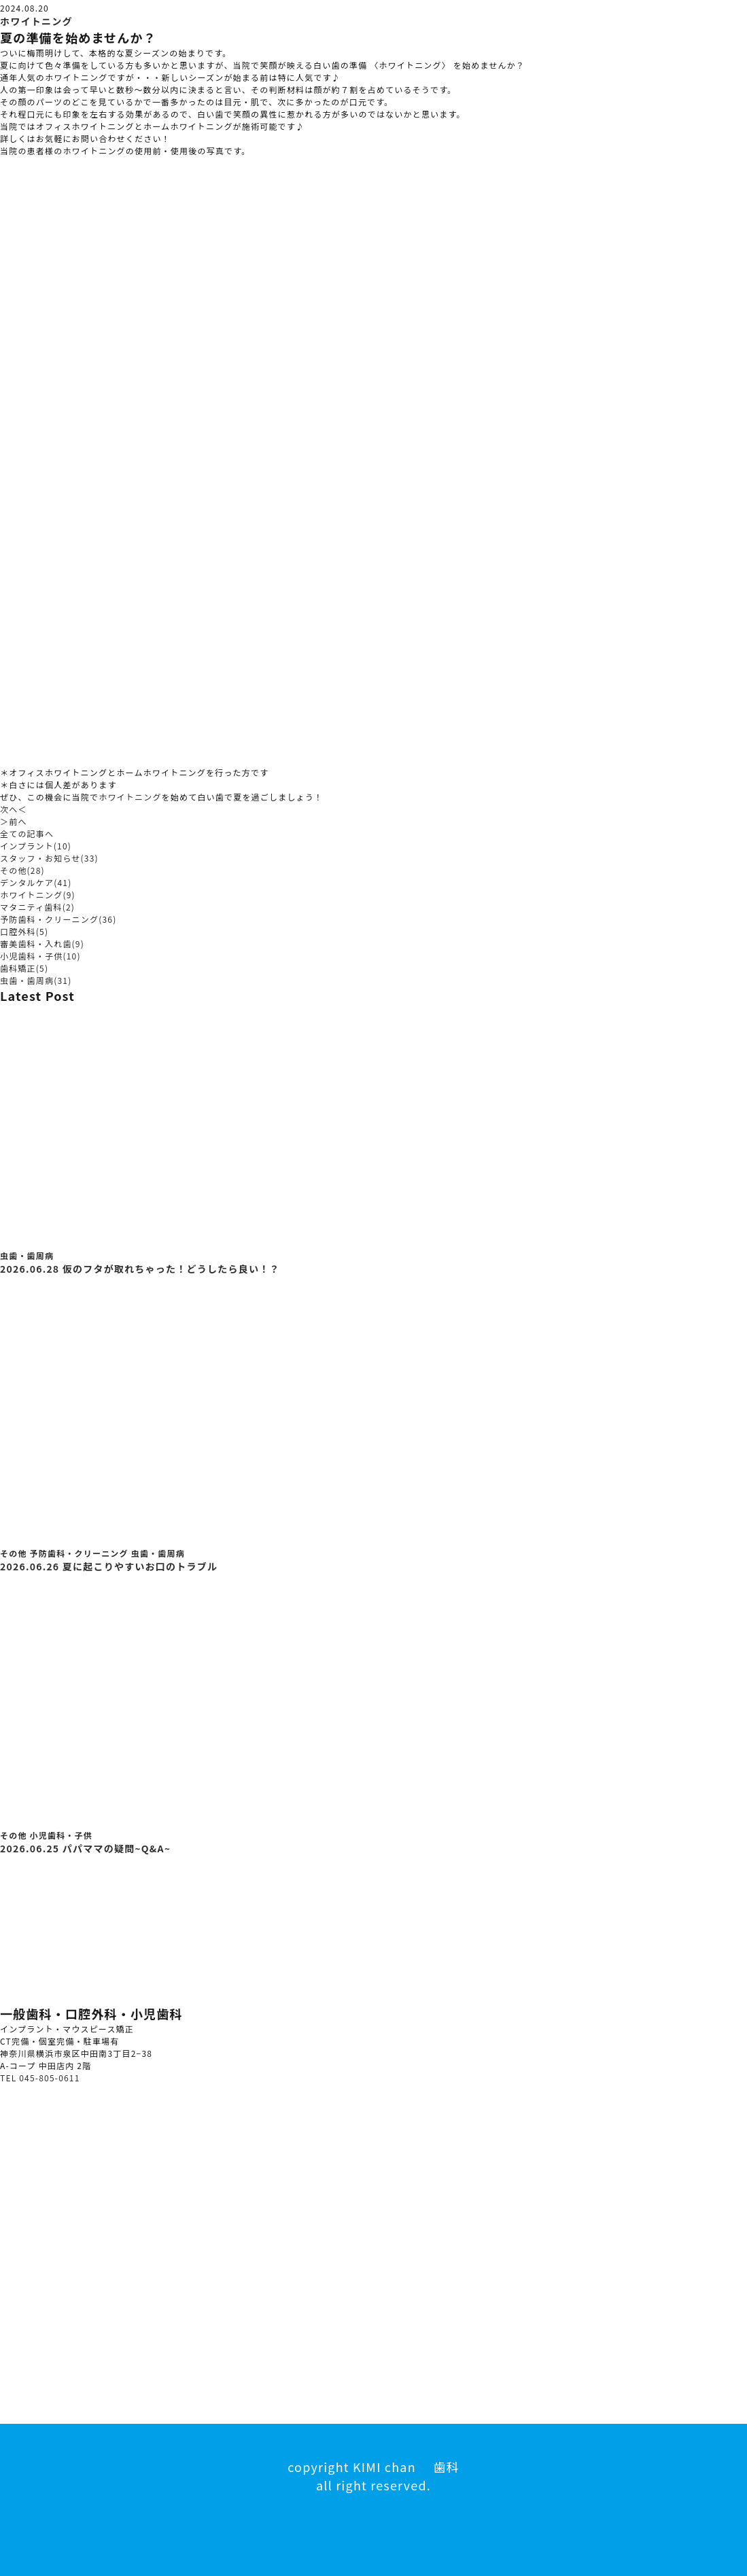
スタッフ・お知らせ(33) (49, 858)
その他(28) (22, 870)
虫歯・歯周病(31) (35, 980)
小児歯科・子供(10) (40, 955)
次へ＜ (13, 809)
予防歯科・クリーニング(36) (58, 919)
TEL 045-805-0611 (40, 2077)
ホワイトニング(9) (37, 894)
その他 (13, 1553)
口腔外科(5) (24, 931)
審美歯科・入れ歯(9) (42, 943)
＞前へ (13, 821)
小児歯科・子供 (61, 1835)
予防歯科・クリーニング (79, 1553)
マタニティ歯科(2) (37, 907)
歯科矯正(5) (24, 968)
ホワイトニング (36, 21)
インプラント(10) (35, 845)
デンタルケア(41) (35, 882)
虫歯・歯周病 (27, 1255)
